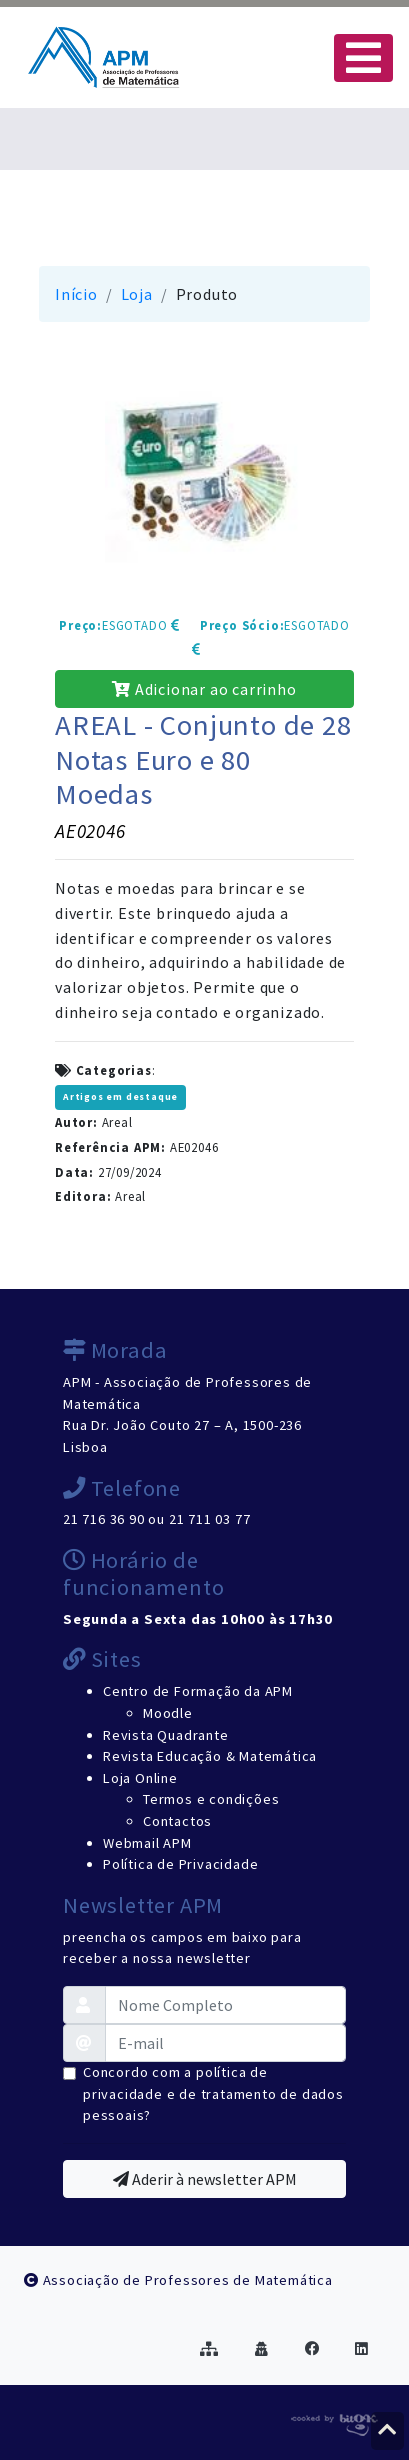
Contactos (177, 1821)
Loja (137, 294)
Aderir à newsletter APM (205, 2179)
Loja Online (140, 1778)
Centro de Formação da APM (198, 1691)
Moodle (168, 1713)
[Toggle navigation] (363, 58)
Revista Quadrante (166, 1735)
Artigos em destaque (120, 1097)
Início (76, 294)
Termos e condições (211, 1799)
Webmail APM (147, 1843)
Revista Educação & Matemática (210, 1756)
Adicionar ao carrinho (204, 689)
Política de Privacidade (180, 1864)
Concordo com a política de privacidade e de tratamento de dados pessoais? (213, 2093)
